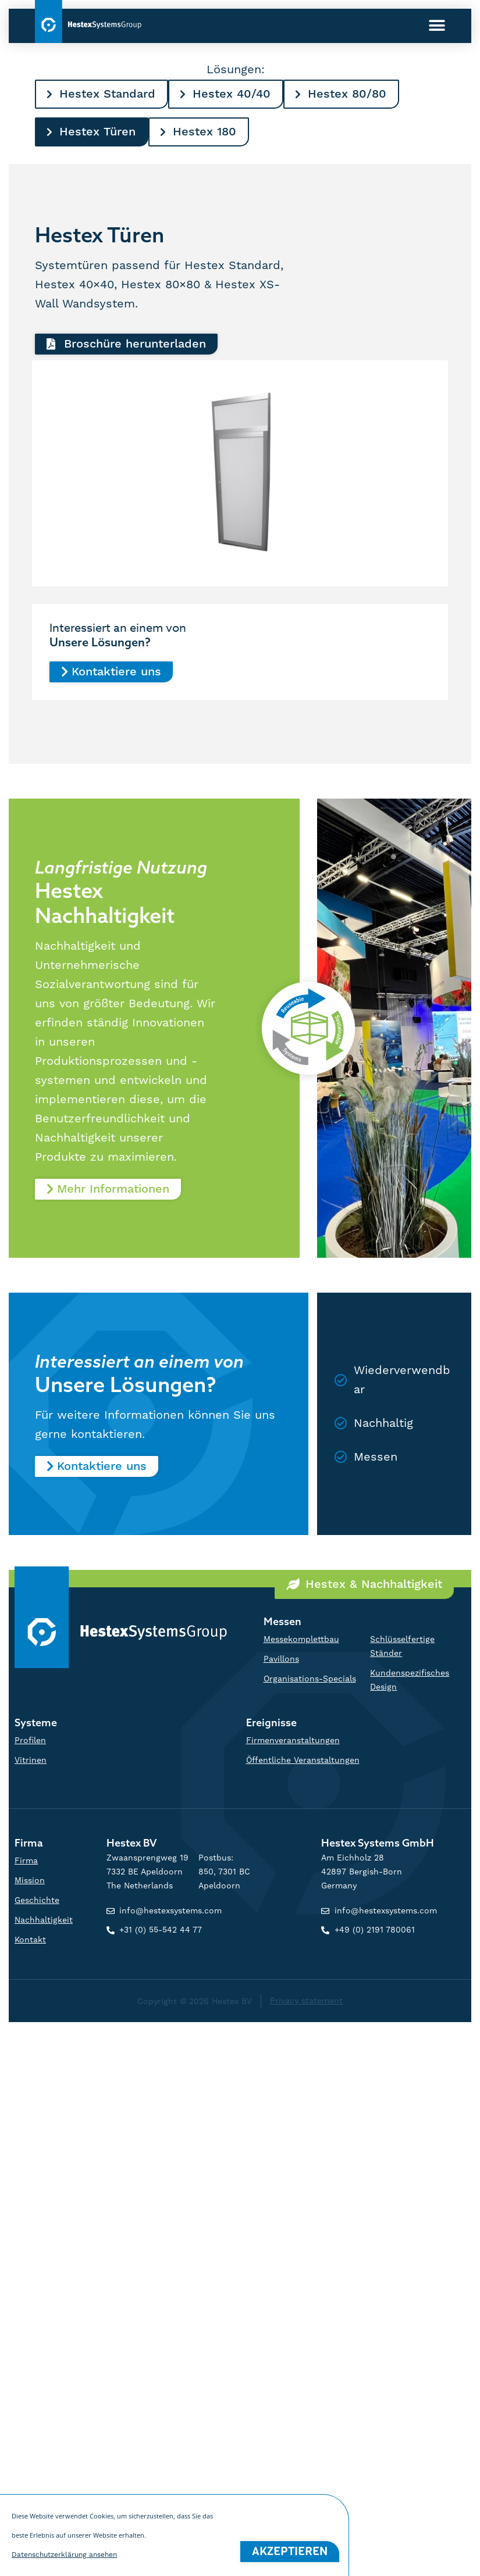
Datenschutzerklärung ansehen (64, 2565)
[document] (240, 1288)
